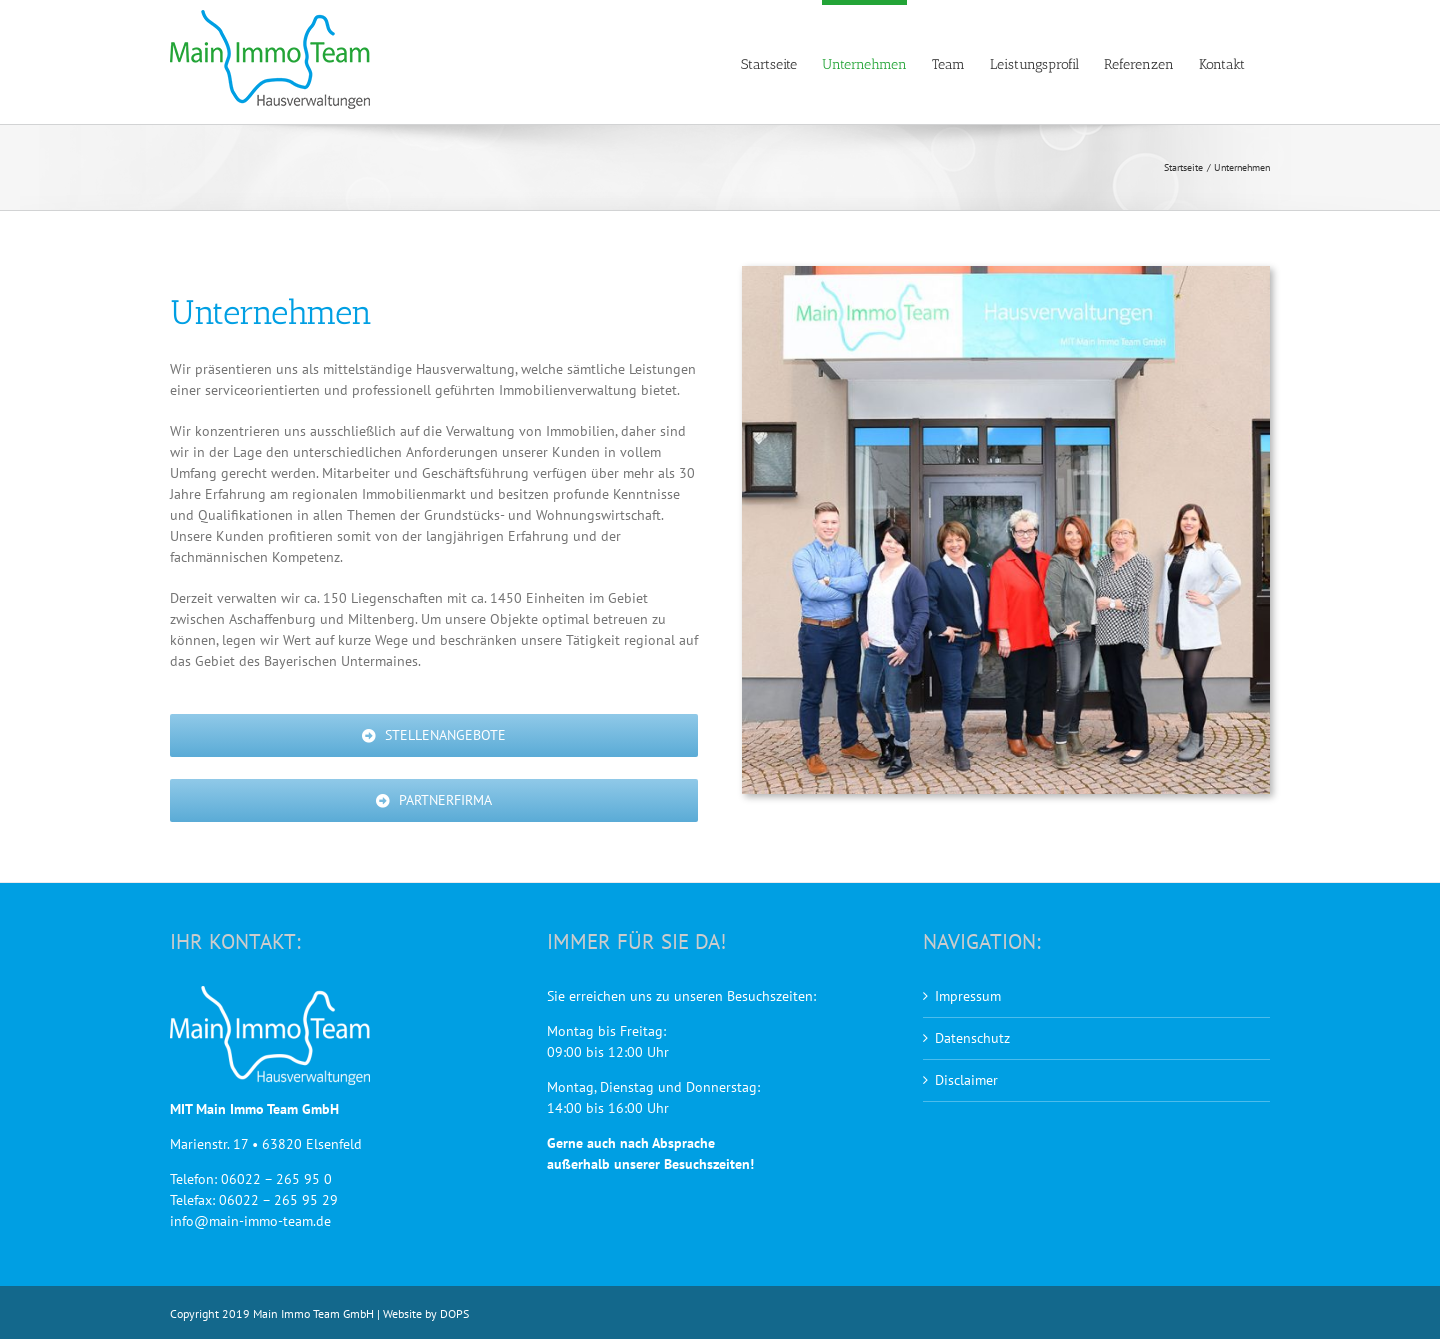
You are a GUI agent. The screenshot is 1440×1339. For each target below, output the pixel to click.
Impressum (968, 996)
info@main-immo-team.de (250, 1221)
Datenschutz (972, 1038)
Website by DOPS (426, 1313)
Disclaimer (966, 1080)
